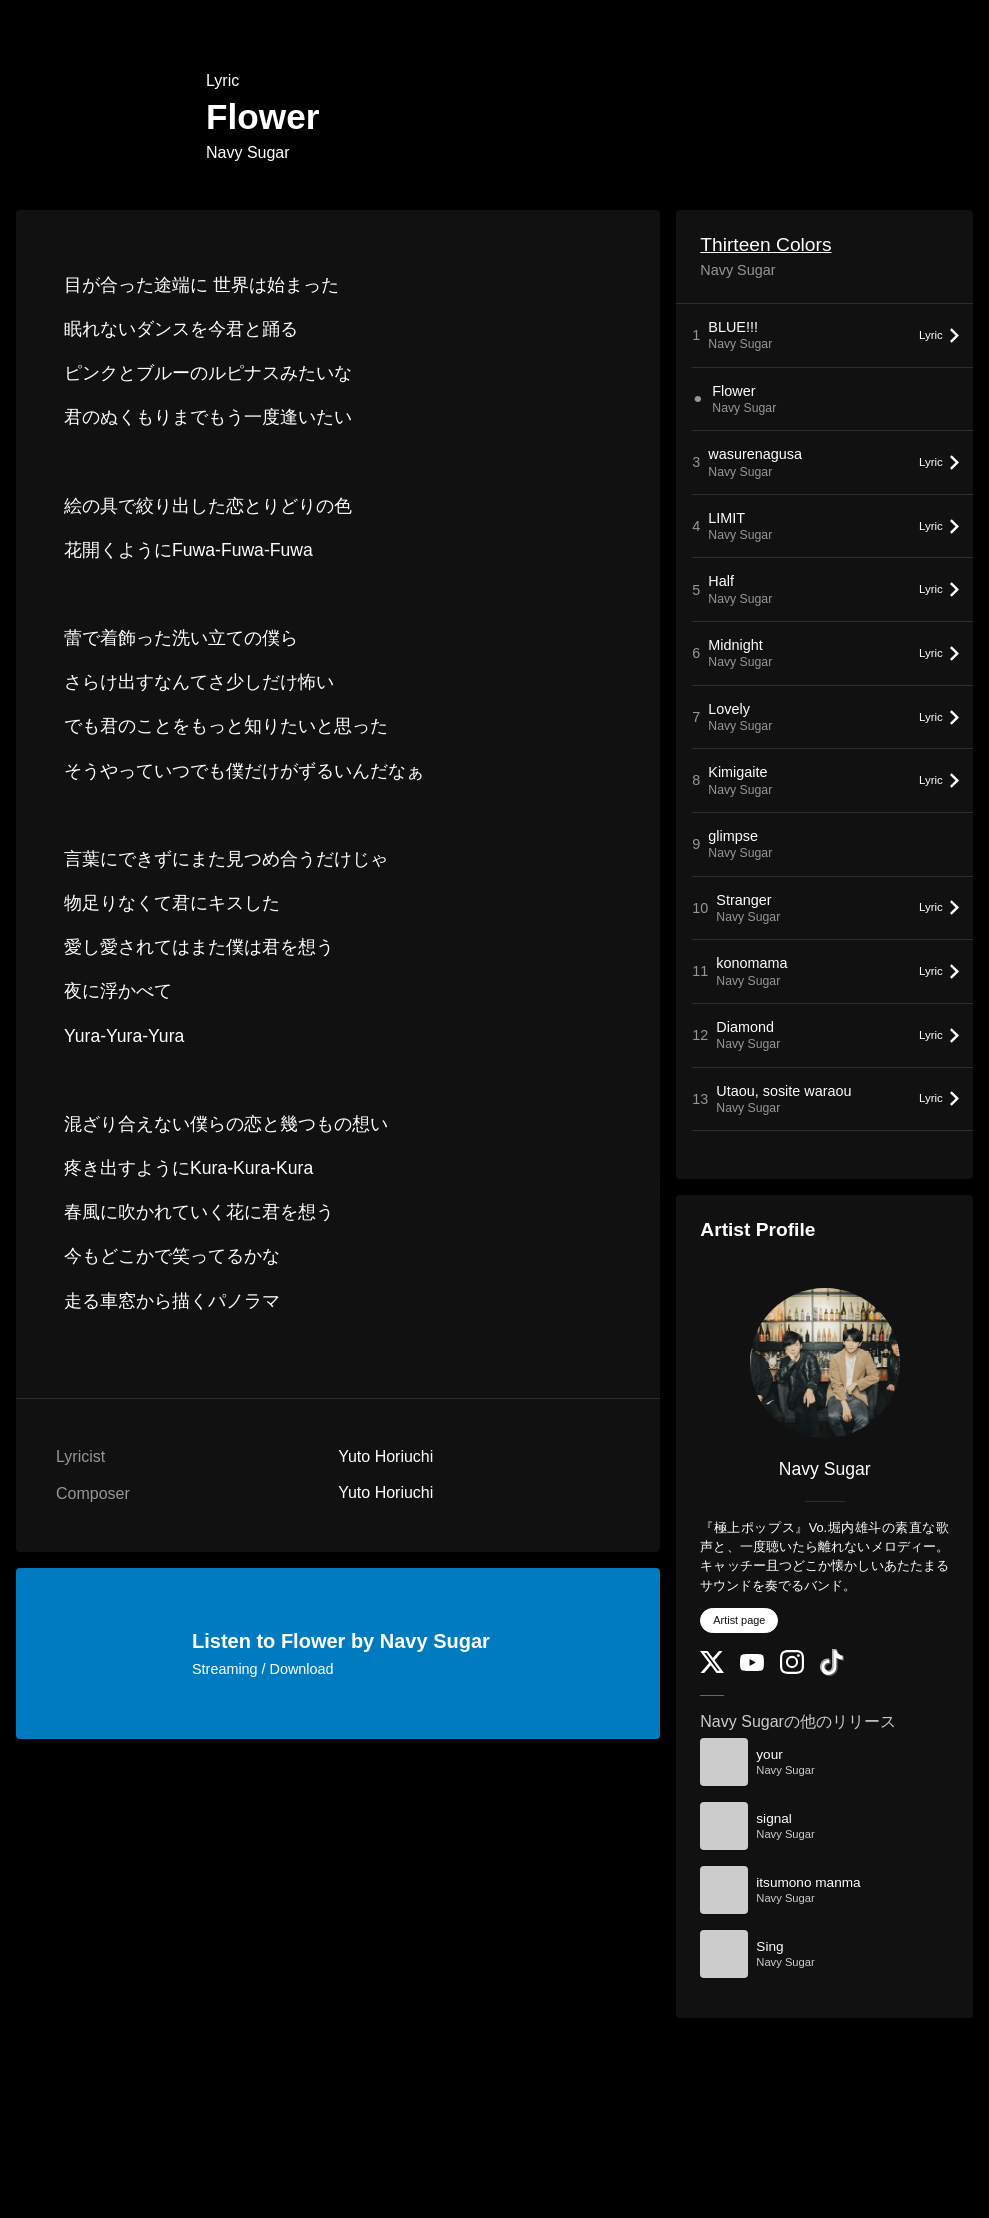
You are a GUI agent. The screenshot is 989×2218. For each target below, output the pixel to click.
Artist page (739, 1620)
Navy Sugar (248, 152)
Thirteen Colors (765, 244)
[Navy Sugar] (824, 1363)
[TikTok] (832, 1671)
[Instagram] (792, 1669)
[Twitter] (712, 1668)
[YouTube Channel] (752, 1666)
